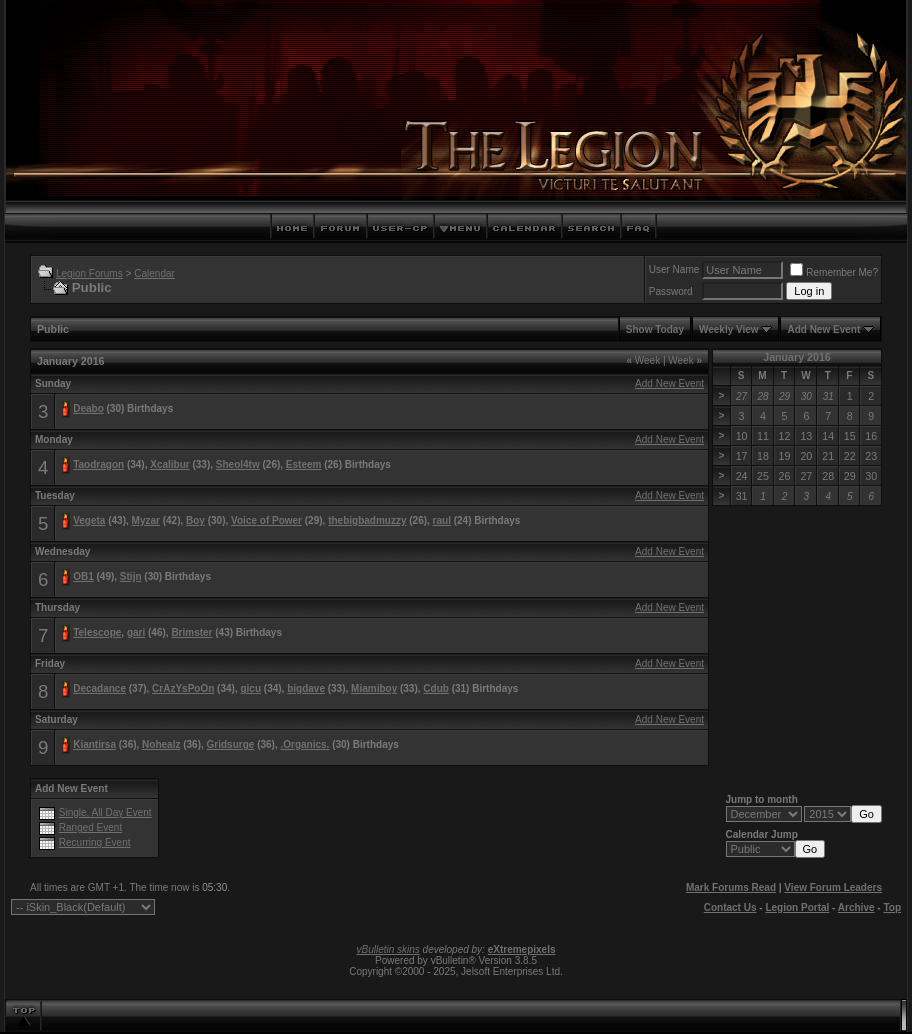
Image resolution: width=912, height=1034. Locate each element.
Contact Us (730, 907)
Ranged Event (90, 827)
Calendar (154, 273)
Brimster (191, 632)
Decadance (99, 688)
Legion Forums (89, 273)
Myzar (146, 520)
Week (643, 360)
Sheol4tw (238, 464)
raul (442, 520)
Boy (195, 520)
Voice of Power (266, 520)
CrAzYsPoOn (183, 688)
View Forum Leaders (833, 887)
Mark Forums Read (731, 887)
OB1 (83, 576)
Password (671, 291)
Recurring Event (95, 842)
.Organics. (304, 744)
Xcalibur (169, 464)
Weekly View (729, 329)
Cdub (436, 688)
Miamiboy (374, 688)
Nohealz (161, 744)
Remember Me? (834, 272)
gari (136, 632)
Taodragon (98, 464)
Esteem (304, 464)
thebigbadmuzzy (367, 520)
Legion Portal (797, 907)
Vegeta (89, 520)
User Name (674, 269)
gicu (250, 688)
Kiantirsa (94, 744)
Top (892, 907)
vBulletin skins (387, 949)
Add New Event (823, 329)
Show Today (655, 329)
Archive (856, 907)
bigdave (306, 688)
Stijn (131, 576)
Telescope (97, 632)
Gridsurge (231, 744)
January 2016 (797, 357)
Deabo (88, 408)
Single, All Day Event (105, 812)
